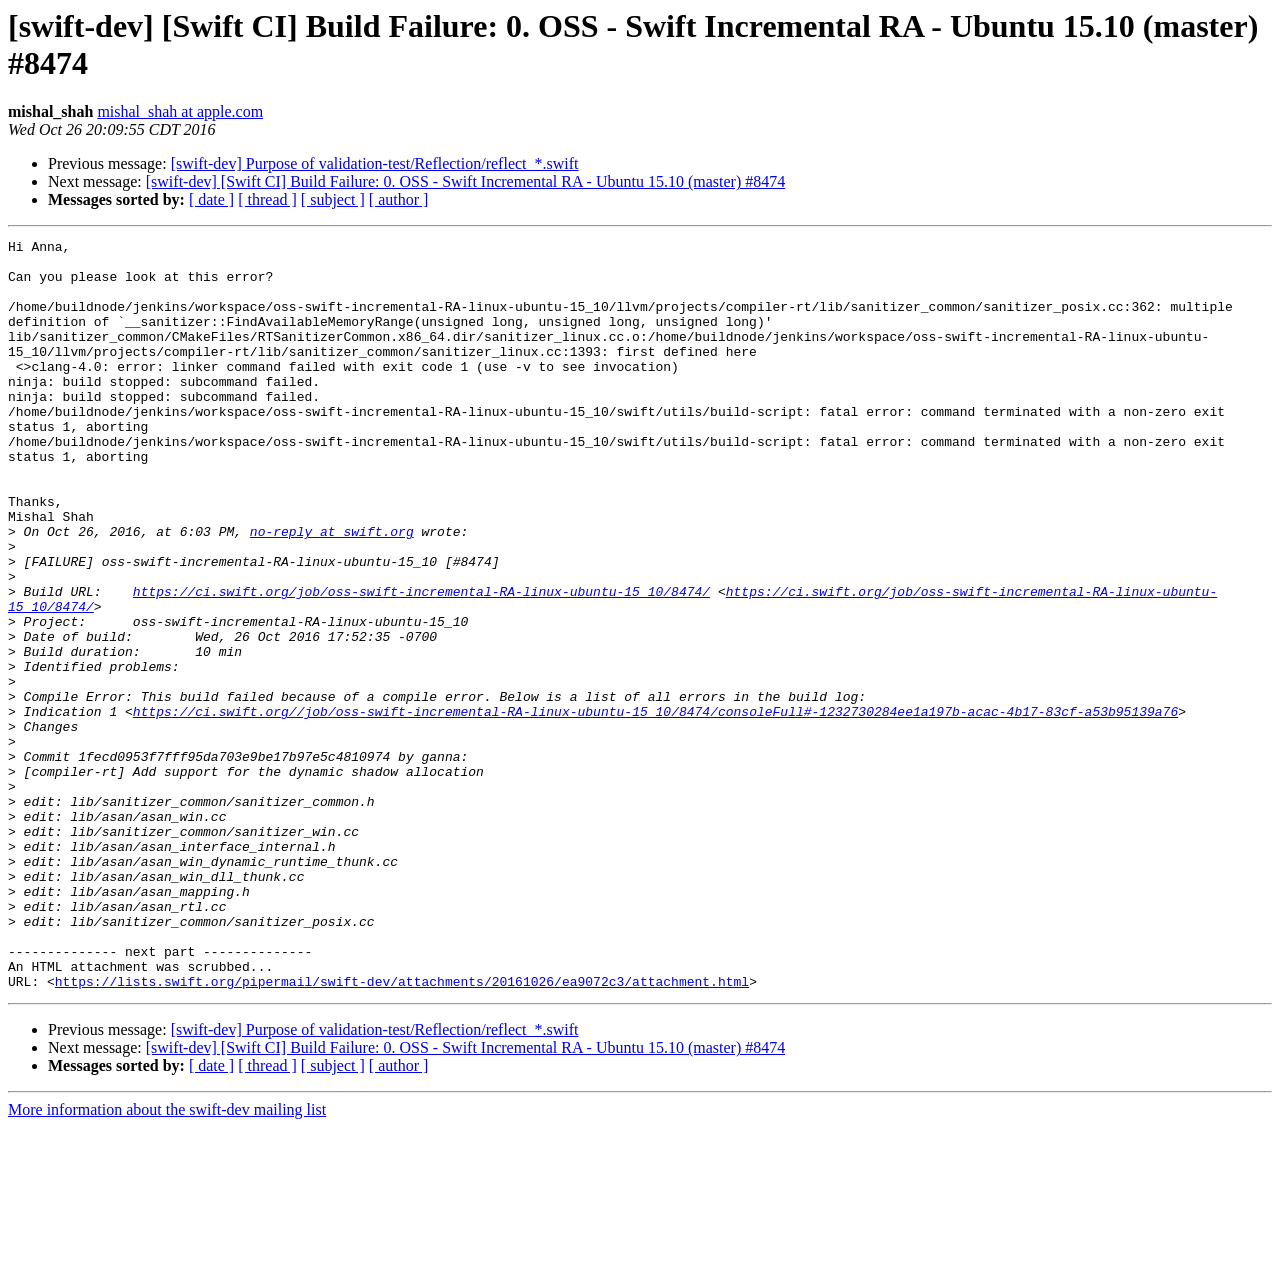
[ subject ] (333, 199)
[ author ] (399, 199)
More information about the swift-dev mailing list (167, 1259)
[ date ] (211, 199)
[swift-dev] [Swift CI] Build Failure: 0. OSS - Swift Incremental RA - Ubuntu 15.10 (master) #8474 (465, 181)
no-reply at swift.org (332, 591)
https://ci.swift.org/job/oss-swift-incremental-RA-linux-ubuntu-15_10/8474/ (421, 663)
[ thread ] (267, 199)
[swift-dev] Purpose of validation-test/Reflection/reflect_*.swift (375, 163)
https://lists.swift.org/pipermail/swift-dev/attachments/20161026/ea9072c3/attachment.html (402, 1131)
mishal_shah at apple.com (180, 111)
